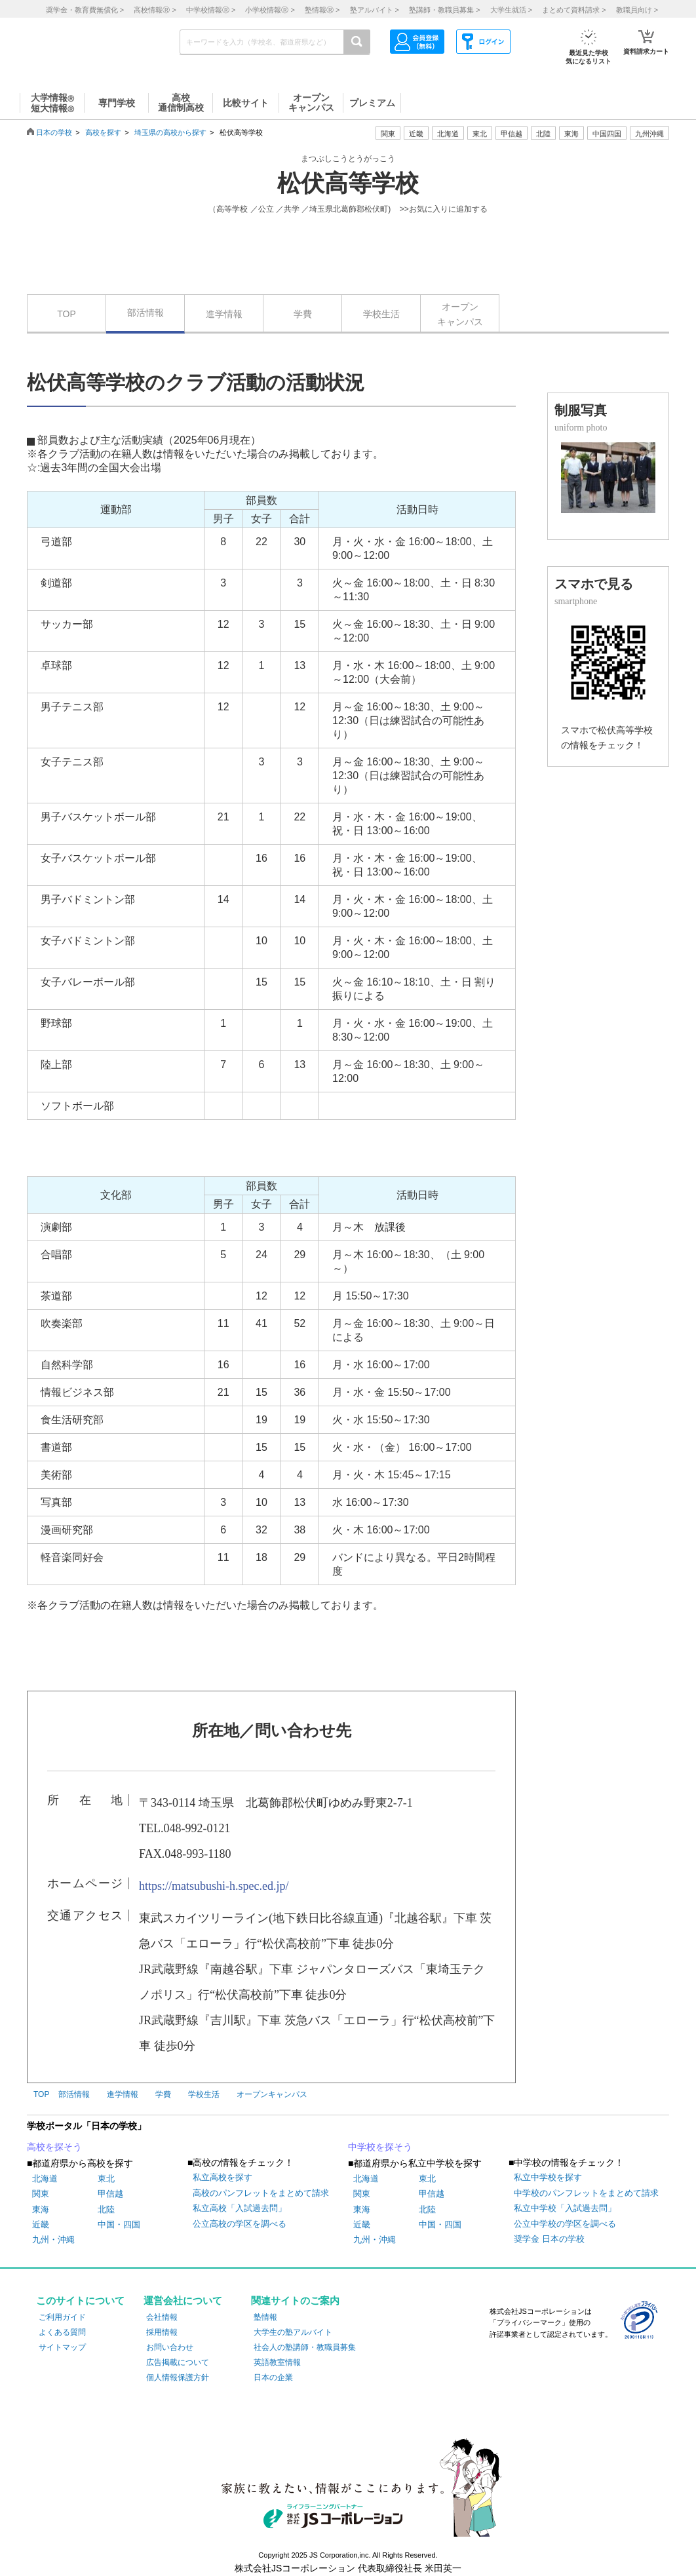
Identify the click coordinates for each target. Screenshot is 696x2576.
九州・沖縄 (53, 2239)
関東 (40, 2194)
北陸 (106, 2209)
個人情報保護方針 (177, 2377)
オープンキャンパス (460, 313)
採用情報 (162, 2332)
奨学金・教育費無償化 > (85, 10)
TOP (66, 314)
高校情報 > (155, 10)
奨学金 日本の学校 (549, 2239)
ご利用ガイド (62, 2317)
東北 (106, 2178)
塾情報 (265, 2317)
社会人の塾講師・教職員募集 (305, 2347)
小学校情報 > (269, 10)
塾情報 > (322, 10)
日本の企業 (273, 2377)
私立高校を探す (222, 2177)
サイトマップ (62, 2347)
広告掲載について (177, 2362)
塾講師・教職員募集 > (444, 10)
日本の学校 (54, 132)
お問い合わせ (169, 2347)
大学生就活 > (511, 10)
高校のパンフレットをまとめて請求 (261, 2193)
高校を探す (103, 132)
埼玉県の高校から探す (170, 132)
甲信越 (110, 2194)
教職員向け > (637, 10)
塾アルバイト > (374, 10)
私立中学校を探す (548, 2177)
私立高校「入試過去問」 (239, 2208)
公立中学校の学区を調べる (565, 2224)
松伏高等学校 (348, 183)
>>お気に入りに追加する (444, 209)
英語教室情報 (277, 2362)
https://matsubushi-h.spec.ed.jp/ (213, 1886)
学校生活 (381, 314)
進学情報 (224, 314)
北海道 (448, 134)
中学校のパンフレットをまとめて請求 (586, 2193)
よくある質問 (62, 2332)
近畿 (40, 2224)
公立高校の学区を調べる (239, 2224)
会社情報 (162, 2317)
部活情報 (145, 312)
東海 (40, 2209)
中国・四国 (119, 2224)
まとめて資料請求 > (574, 10)
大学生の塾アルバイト (293, 2332)
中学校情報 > (210, 10)
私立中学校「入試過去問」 (565, 2208)
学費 (303, 314)
